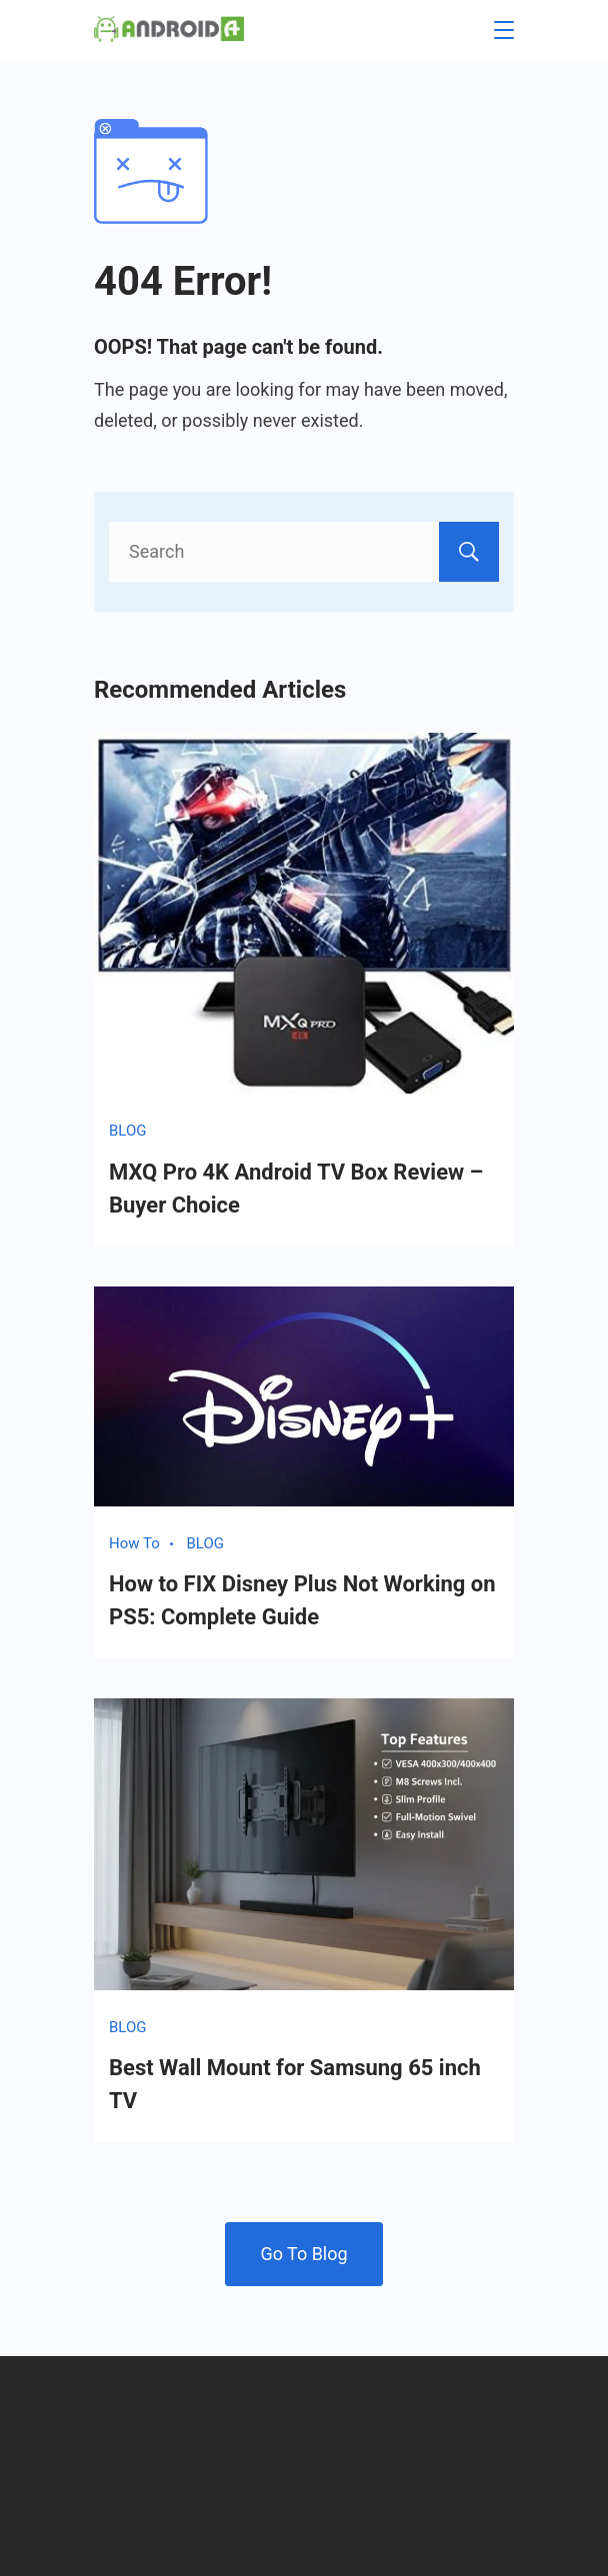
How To (134, 1543)
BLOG (128, 1131)
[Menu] (504, 30)
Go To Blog (303, 2253)
